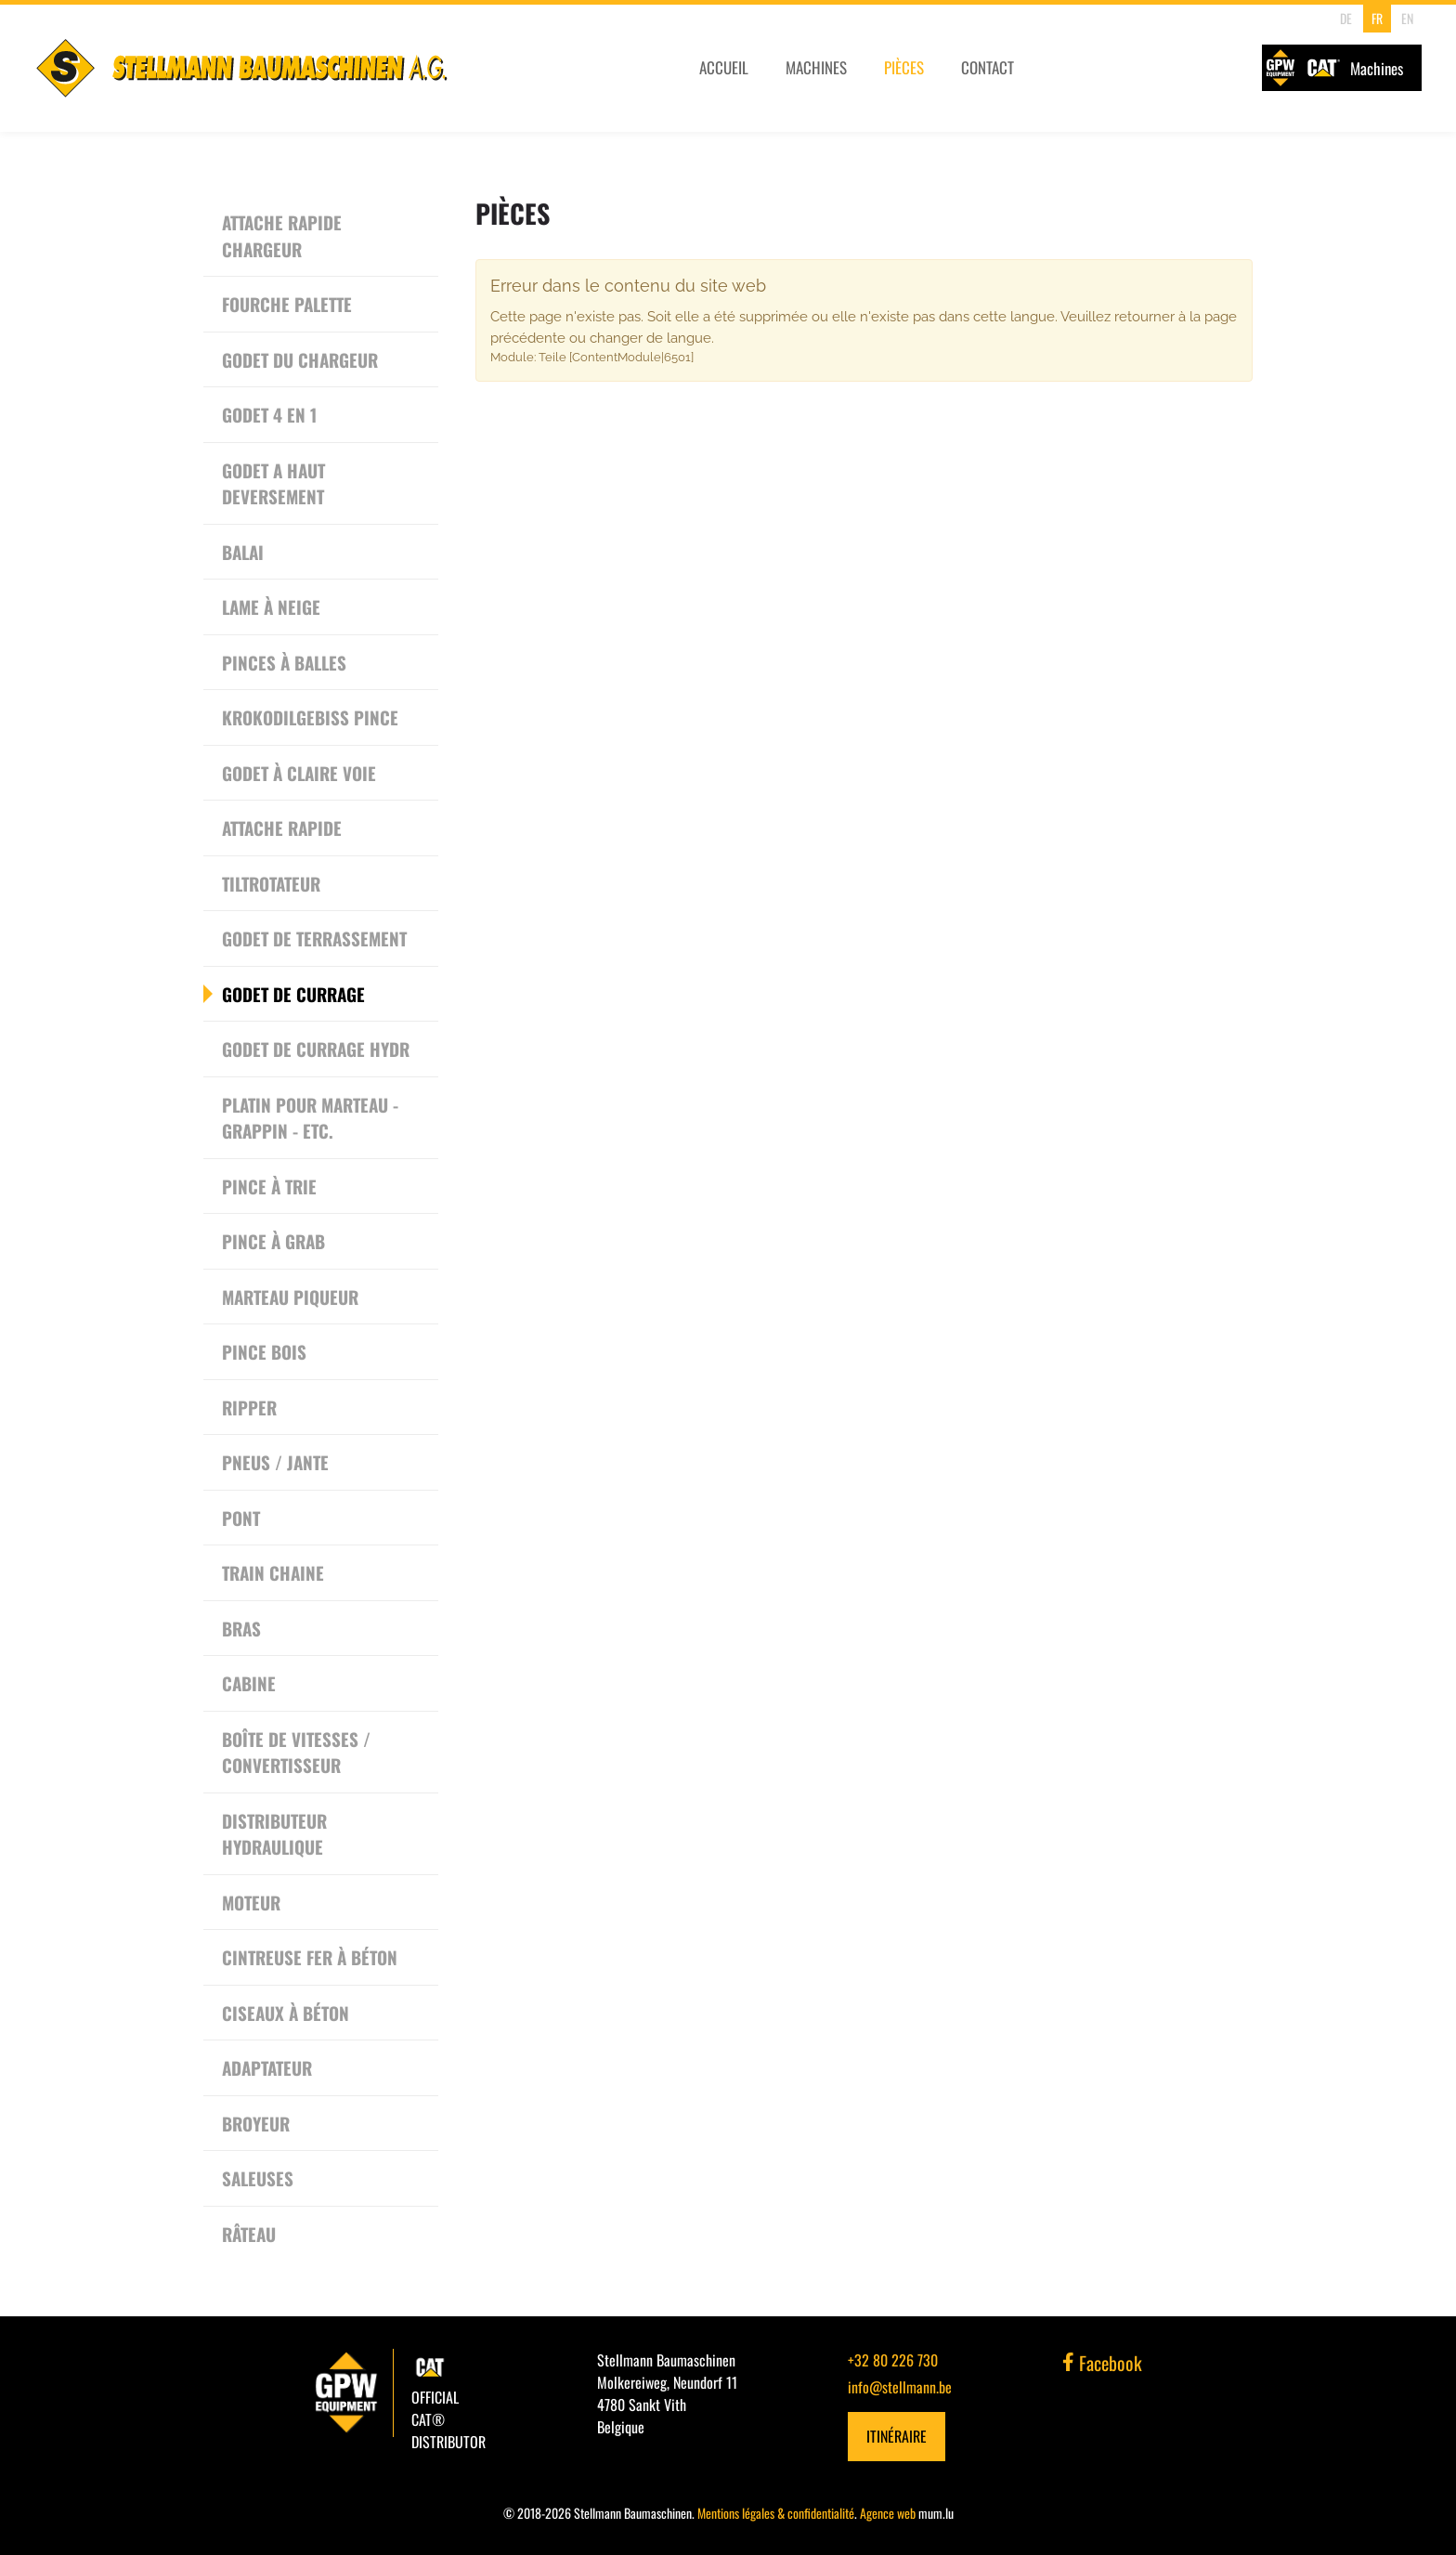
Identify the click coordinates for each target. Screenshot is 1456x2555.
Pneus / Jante (275, 1462)
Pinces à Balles (284, 662)
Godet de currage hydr (316, 1049)
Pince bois (264, 1351)
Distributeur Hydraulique (274, 1833)
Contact (988, 72)
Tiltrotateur (271, 883)
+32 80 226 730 (893, 2360)
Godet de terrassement (314, 938)
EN (1405, 18)
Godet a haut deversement (273, 483)
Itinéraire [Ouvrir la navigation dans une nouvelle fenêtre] (896, 2436)
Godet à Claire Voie (299, 773)
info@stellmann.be (900, 2387)
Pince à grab (273, 1241)
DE (1344, 18)
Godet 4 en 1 (269, 414)
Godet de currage (293, 994)
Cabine (249, 1683)
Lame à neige (271, 606)
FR (1374, 18)
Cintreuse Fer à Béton (309, 1957)
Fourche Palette (287, 304)
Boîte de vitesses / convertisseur (296, 1752)
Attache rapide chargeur (282, 235)
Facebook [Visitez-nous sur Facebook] (1102, 2363)
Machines (815, 72)
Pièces (904, 72)
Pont (241, 1518)
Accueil (722, 72)
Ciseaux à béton (285, 2013)
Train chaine (273, 1572)
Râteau (249, 2234)
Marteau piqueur (290, 1297)
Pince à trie (269, 1186)
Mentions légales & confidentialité (775, 2512)
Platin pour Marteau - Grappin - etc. (310, 1117)
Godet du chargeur (300, 359)
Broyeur (256, 2123)
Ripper (249, 1407)
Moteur (251, 1902)
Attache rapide (282, 828)
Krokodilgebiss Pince (310, 717)
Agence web (888, 2512)
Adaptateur (267, 2067)
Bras (241, 1628)
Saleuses (257, 2178)
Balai (243, 552)
